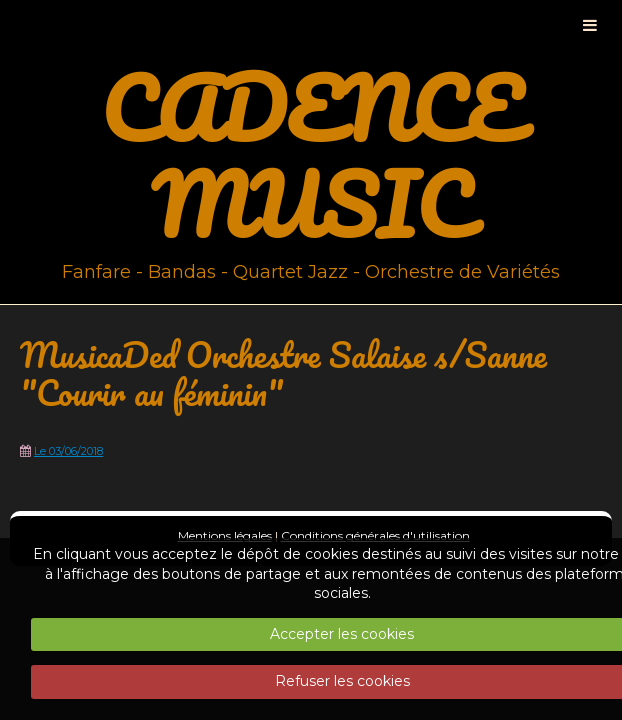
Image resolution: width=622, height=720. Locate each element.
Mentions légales (225, 535)
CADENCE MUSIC (311, 156)
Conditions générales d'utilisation (375, 535)
